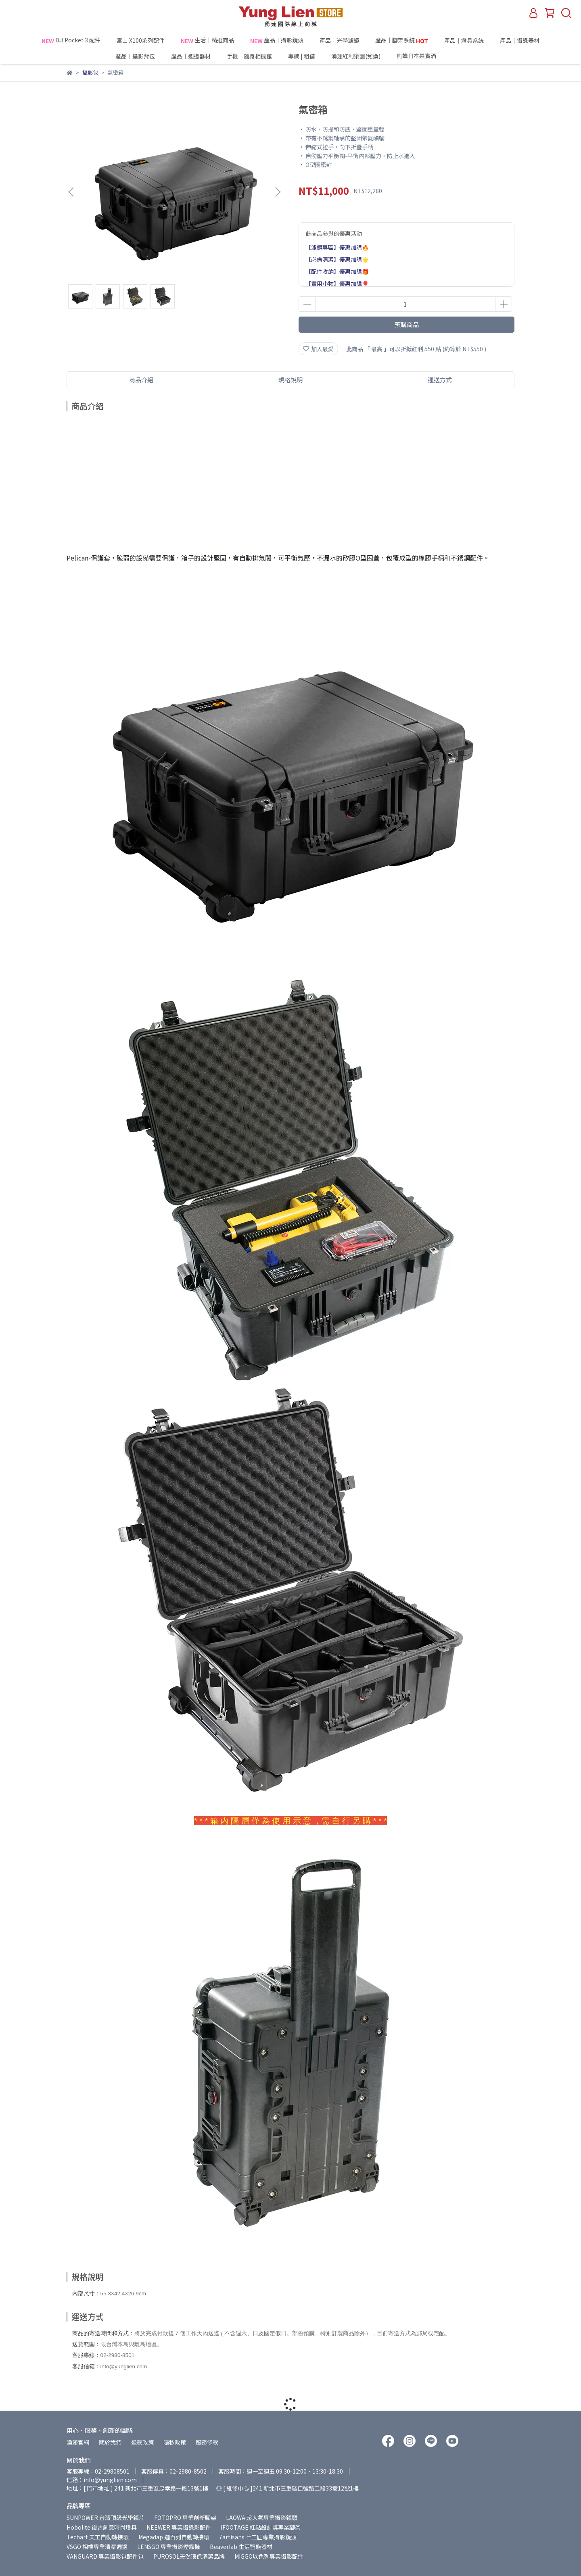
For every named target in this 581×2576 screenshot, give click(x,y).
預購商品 (407, 324)
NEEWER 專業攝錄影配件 (178, 2527)
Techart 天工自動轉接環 (98, 2537)
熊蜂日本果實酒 (431, 56)
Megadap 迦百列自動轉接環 (173, 2537)
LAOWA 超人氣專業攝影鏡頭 (261, 2517)
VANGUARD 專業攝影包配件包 (105, 2556)
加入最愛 (318, 349)
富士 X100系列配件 (141, 40)
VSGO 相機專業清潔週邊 (97, 2547)
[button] (277, 192)
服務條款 (207, 2442)
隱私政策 (174, 2442)
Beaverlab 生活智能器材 (241, 2547)
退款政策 (142, 2442)
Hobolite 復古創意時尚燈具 (102, 2527)
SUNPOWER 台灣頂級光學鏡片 (105, 2517)
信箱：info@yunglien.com (102, 2480)
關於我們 (110, 2442)
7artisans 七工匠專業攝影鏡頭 (258, 2537)
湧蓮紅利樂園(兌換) (355, 56)
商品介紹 (141, 379)
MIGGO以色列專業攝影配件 (268, 2556)
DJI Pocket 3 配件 (71, 40)
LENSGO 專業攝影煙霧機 (168, 2547)
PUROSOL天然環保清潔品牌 (189, 2556)
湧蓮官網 (78, 2442)
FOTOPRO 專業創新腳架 (185, 2517)
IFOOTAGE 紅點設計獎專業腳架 (261, 2527)
